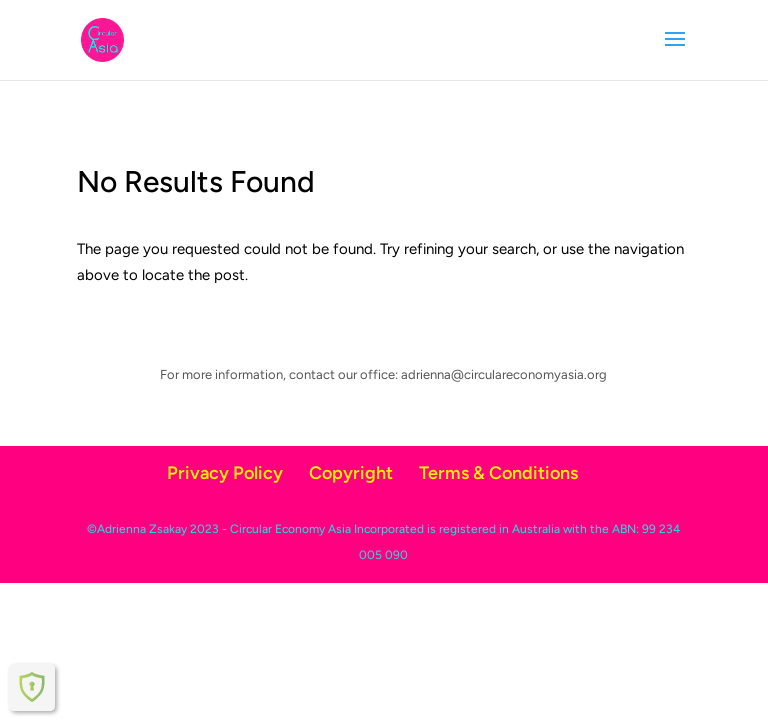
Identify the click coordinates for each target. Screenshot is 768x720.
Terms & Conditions (498, 473)
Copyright (351, 473)
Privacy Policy (225, 473)
